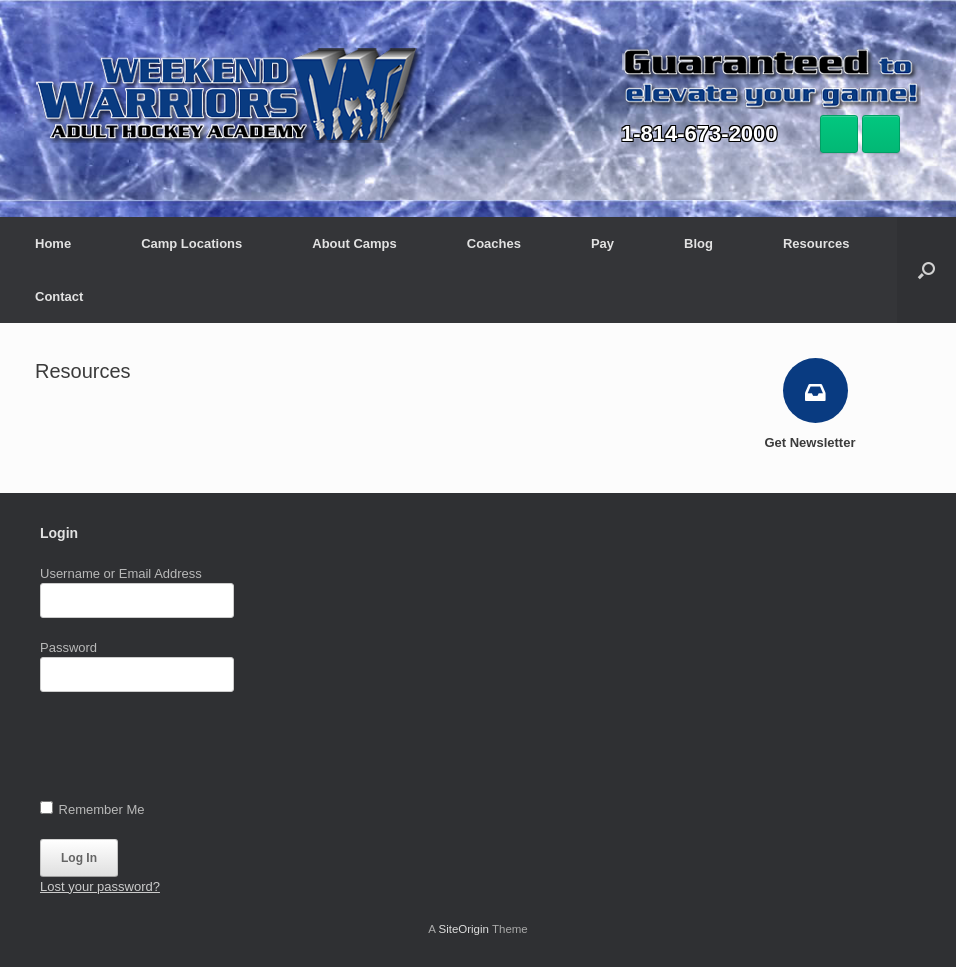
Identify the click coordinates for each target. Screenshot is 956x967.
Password (68, 647)
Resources (816, 243)
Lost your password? (100, 886)
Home (53, 243)
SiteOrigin (463, 929)
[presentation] (192, 751)
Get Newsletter (815, 442)
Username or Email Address (121, 573)
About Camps (354, 243)
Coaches (494, 243)
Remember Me (92, 809)
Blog (698, 243)
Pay (602, 243)
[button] (926, 270)
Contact (59, 296)
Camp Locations (191, 243)
